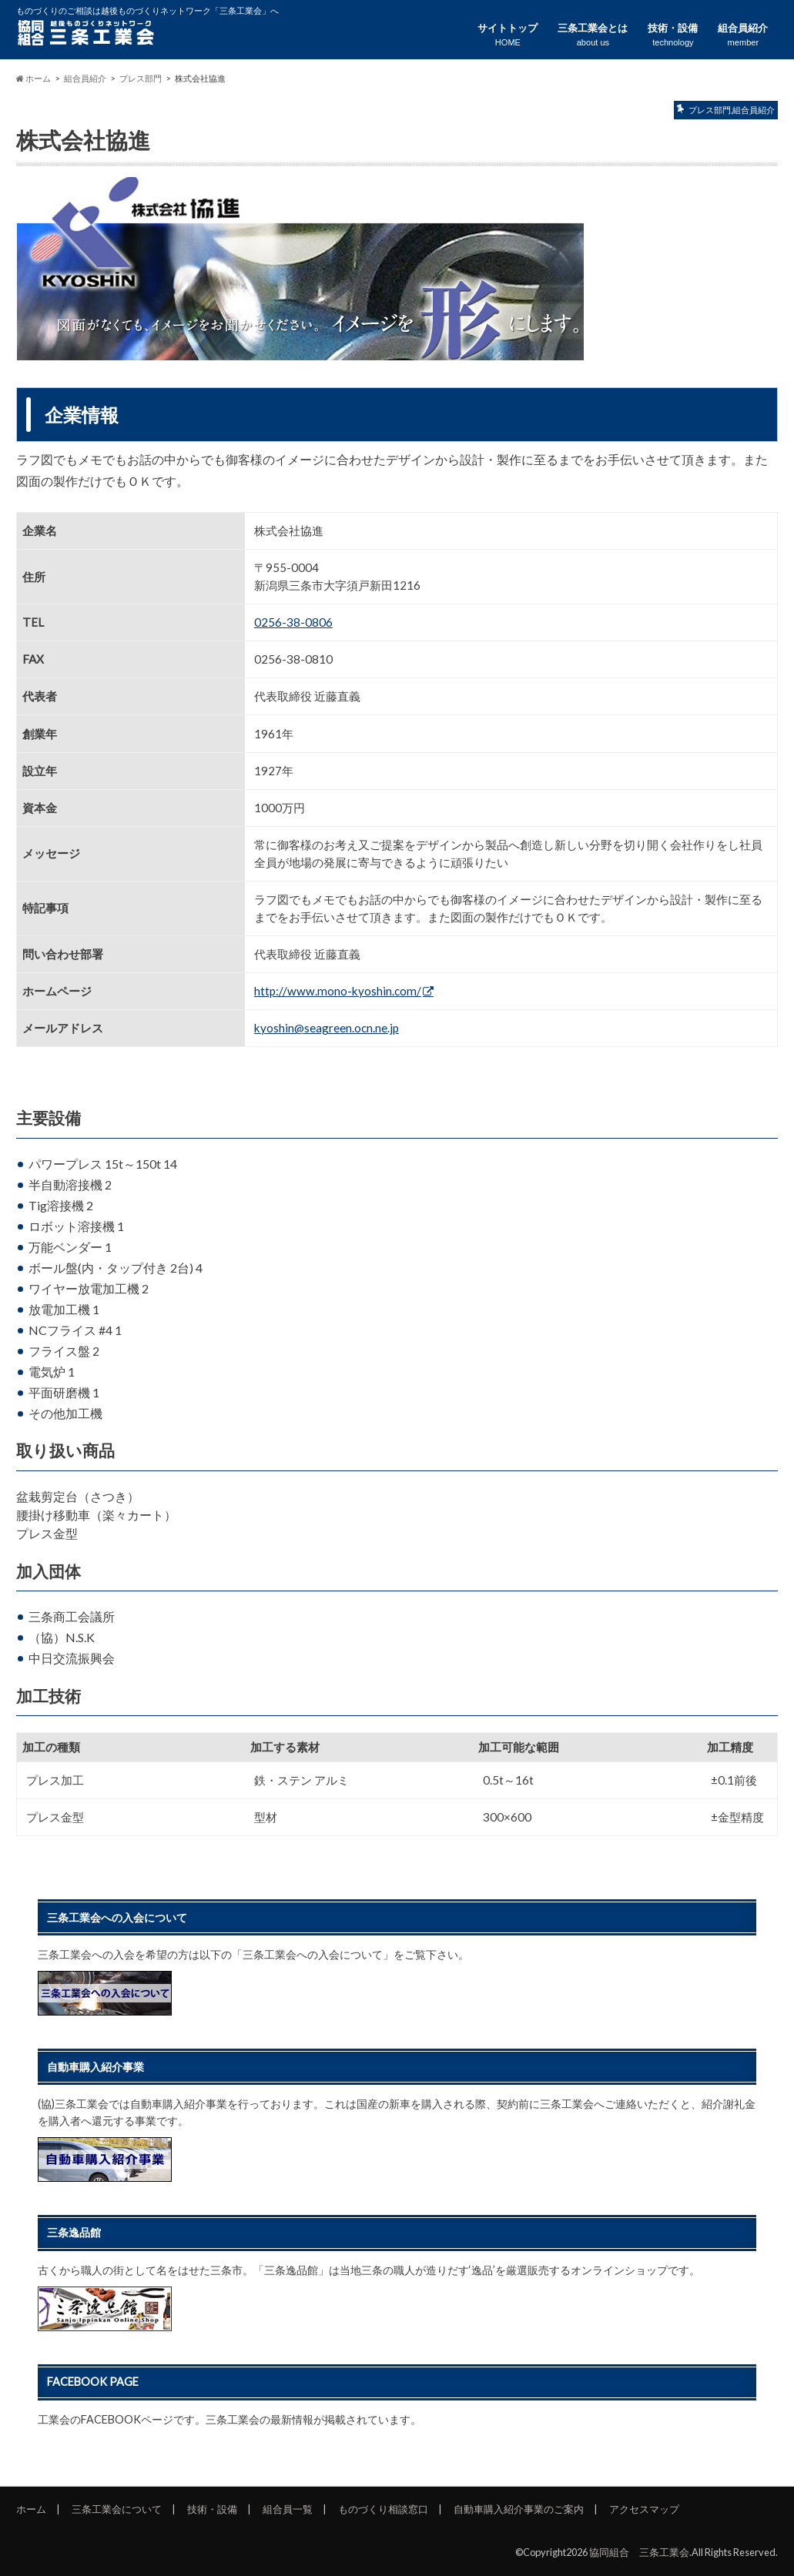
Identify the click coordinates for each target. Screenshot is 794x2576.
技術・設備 (673, 35)
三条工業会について (117, 2508)
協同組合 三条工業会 (639, 2552)
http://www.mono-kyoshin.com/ (337, 991)
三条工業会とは (593, 35)
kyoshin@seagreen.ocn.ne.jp (326, 1028)
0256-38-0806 (293, 622)
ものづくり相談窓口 (383, 2508)
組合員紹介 (743, 35)
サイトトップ (507, 35)
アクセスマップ (644, 2508)
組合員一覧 (288, 2508)
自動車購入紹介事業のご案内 (519, 2508)
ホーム (31, 2508)
